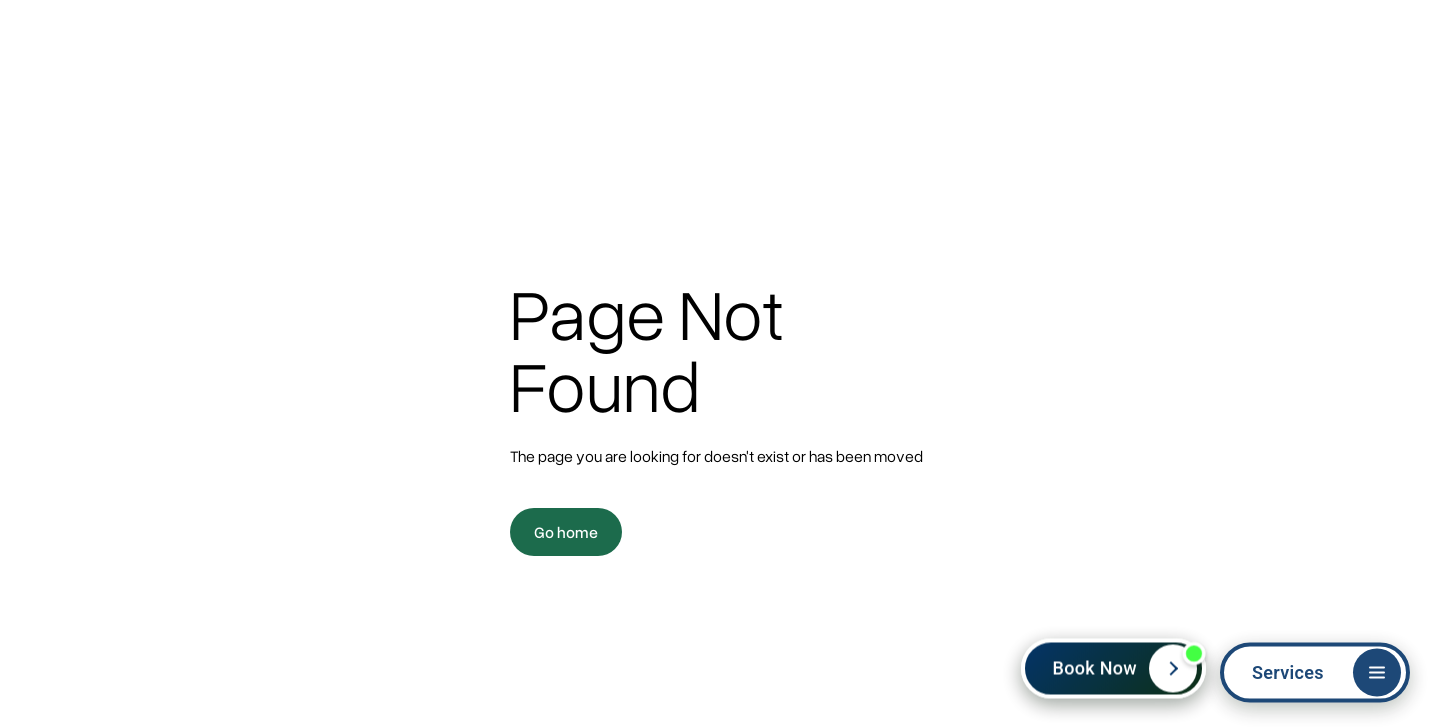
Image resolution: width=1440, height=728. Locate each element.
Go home (566, 532)
